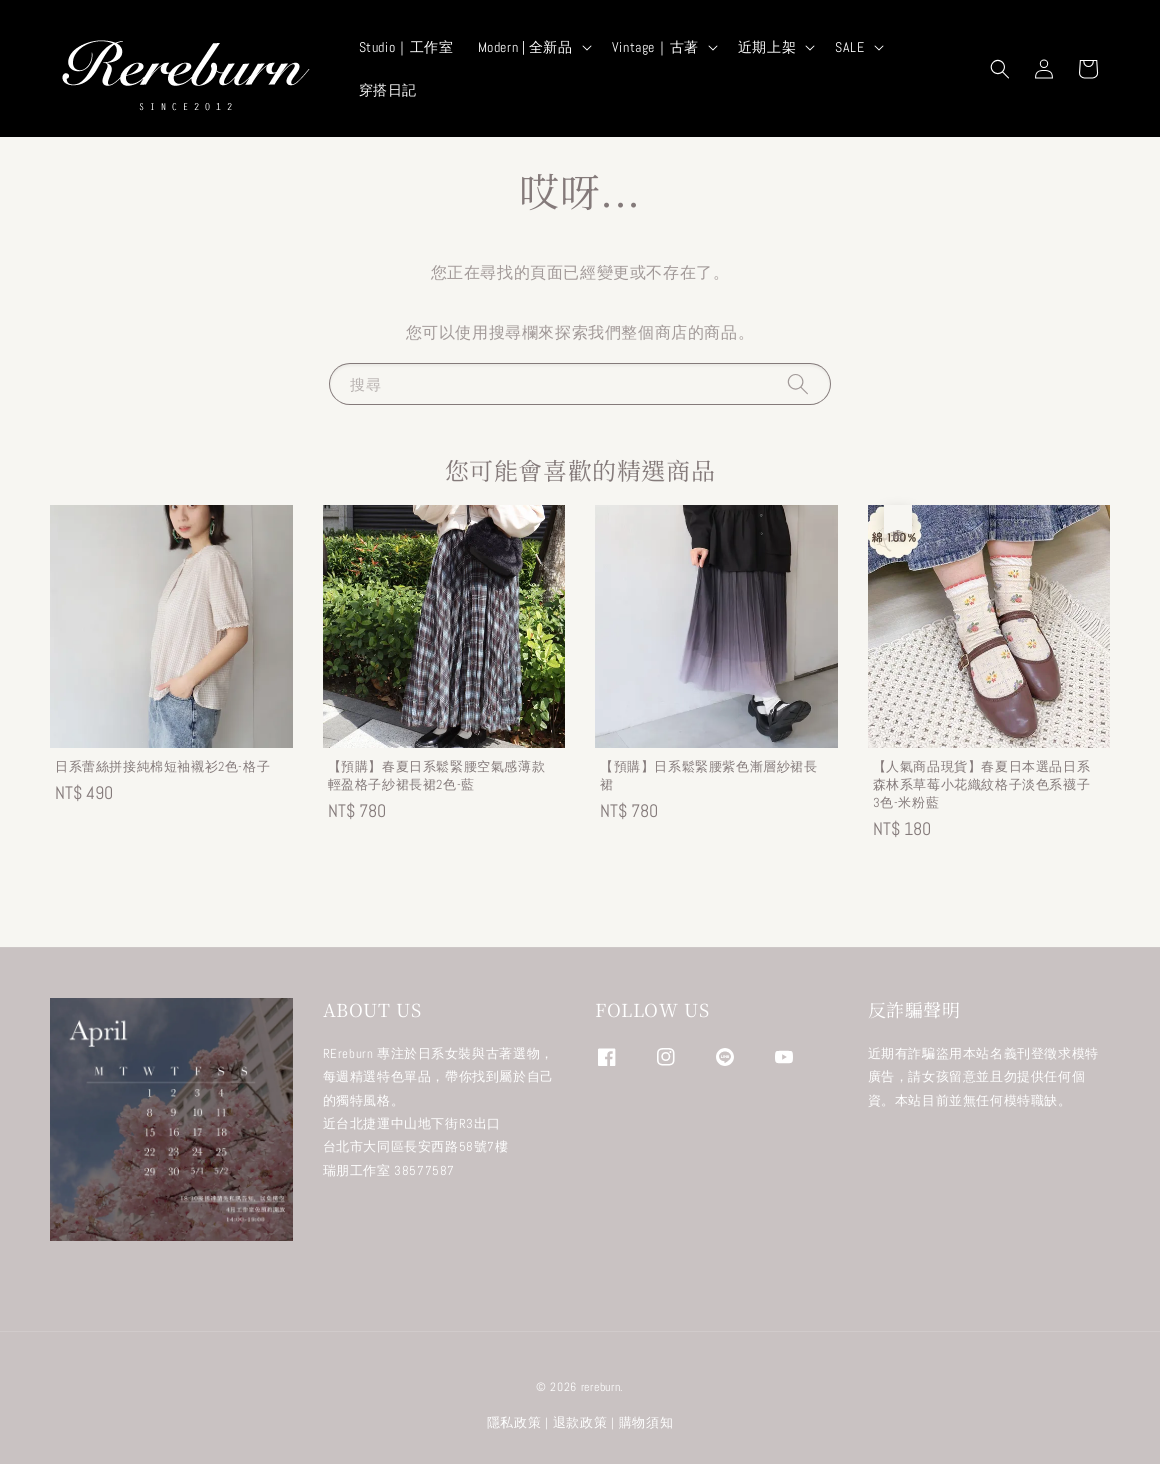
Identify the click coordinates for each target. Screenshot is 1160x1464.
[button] (1000, 69)
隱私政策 (514, 1422)
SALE (849, 47)
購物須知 (646, 1422)
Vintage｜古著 (655, 47)
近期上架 (767, 47)
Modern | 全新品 (525, 47)
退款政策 (580, 1422)
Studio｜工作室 (406, 47)
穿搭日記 (388, 90)
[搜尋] (798, 383)
